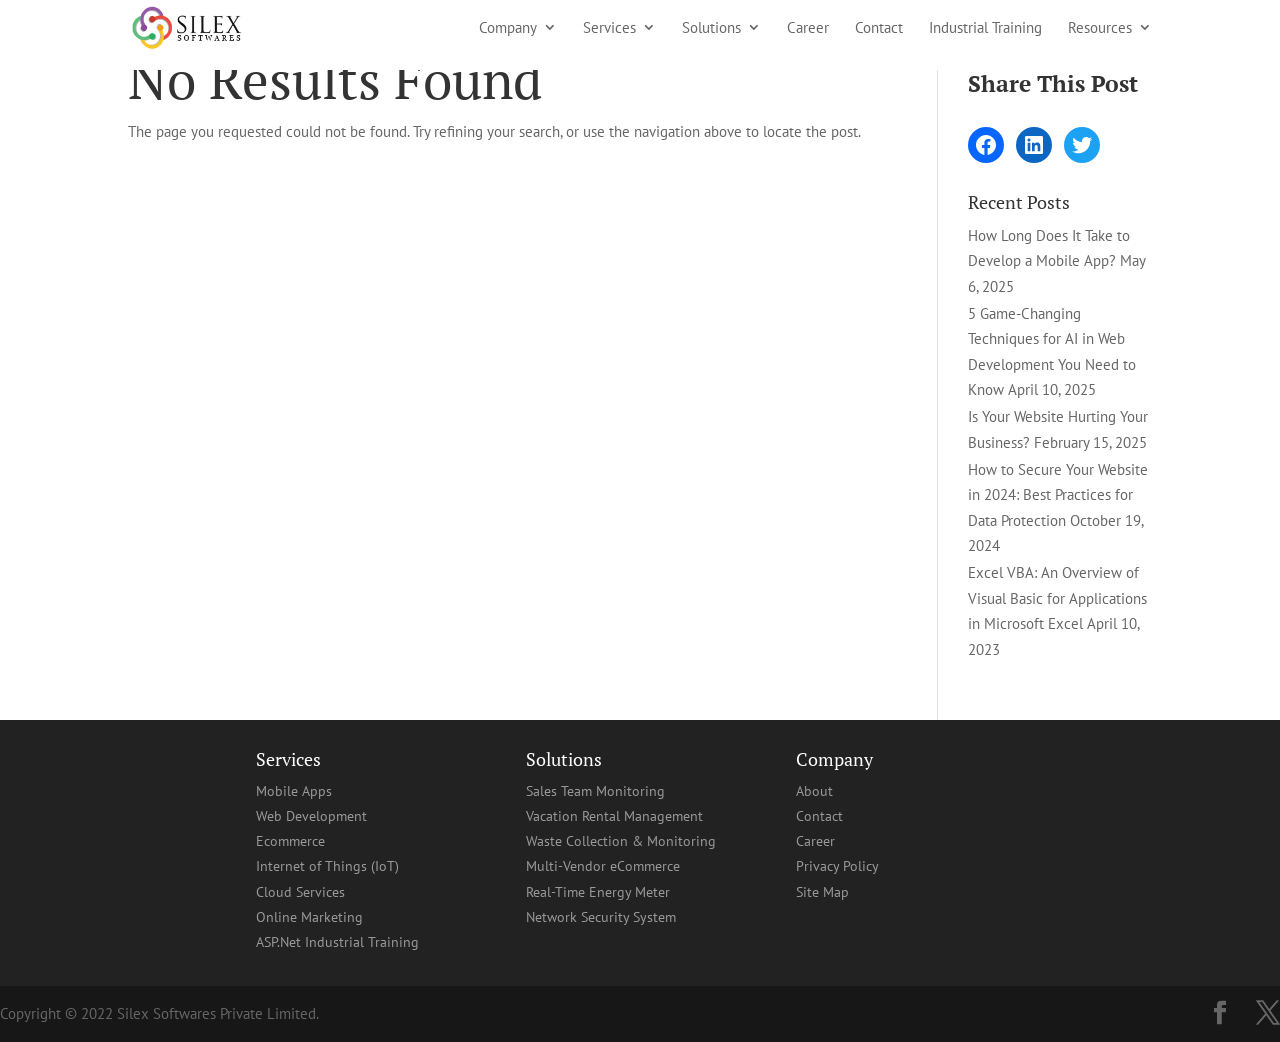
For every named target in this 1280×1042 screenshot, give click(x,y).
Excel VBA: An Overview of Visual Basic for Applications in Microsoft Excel (1057, 598)
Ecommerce (290, 841)
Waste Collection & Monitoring (621, 841)
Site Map (822, 892)
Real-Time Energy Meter (598, 892)
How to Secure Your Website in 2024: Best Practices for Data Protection (1058, 495)
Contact (879, 28)
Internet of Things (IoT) (327, 866)
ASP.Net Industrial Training (337, 942)
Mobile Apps (294, 791)
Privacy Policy (837, 866)
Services (609, 28)
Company (508, 28)
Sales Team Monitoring (595, 791)
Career (808, 28)
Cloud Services (300, 892)
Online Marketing (309, 917)
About (814, 791)
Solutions (711, 28)
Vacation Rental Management (614, 816)
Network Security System (601, 917)
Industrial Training (985, 28)
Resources (1100, 28)
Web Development (311, 816)
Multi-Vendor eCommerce (603, 866)
